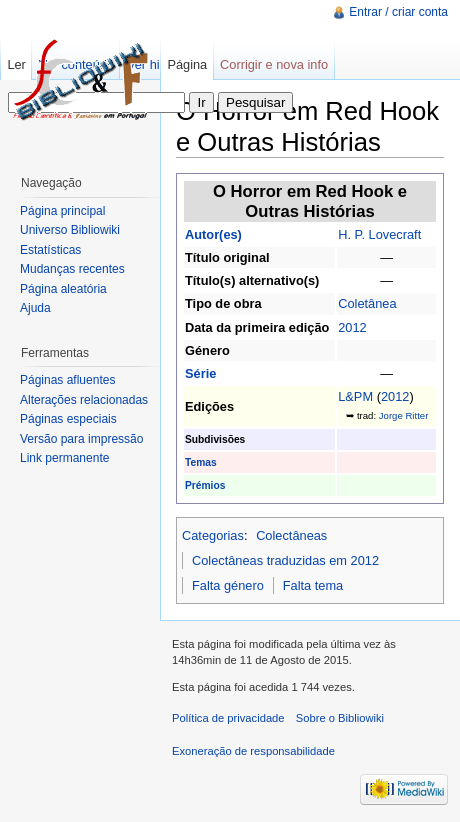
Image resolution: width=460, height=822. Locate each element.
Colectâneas (291, 535)
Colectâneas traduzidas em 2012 (285, 560)
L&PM (355, 396)
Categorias (213, 535)
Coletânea (367, 303)
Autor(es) (213, 234)
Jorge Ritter (404, 415)
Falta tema (313, 585)
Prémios (205, 485)
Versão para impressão (81, 439)
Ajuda (35, 308)
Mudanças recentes (72, 269)
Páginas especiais (68, 419)
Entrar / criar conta (398, 12)
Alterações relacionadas (84, 400)
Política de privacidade (228, 718)
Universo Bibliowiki (70, 230)
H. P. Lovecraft (379, 234)
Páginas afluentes (67, 380)
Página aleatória (63, 289)
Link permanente (64, 458)
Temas (201, 462)
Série (200, 373)
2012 (352, 327)
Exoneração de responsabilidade (253, 751)
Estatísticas (50, 250)
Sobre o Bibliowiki (340, 718)
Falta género (228, 585)
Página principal (62, 211)
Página (187, 64)
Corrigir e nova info (274, 64)
